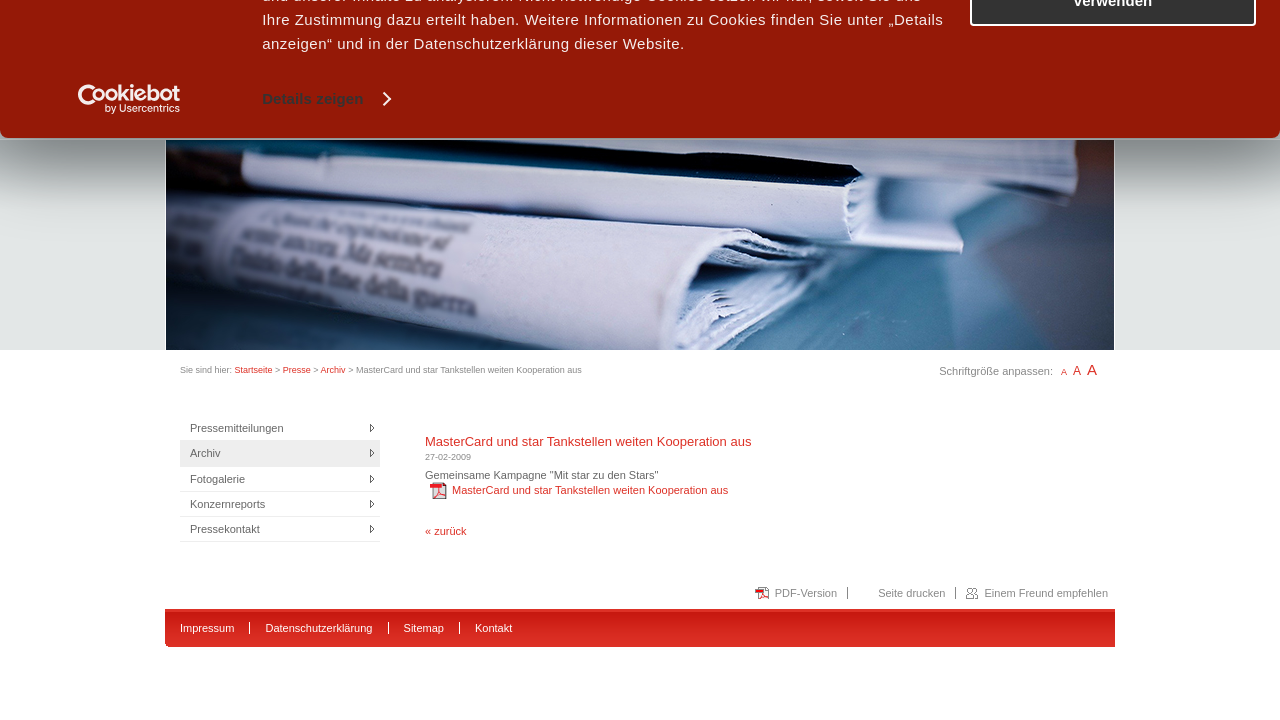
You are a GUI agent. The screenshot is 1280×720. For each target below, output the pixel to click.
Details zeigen (312, 223)
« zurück (446, 531)
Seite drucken (911, 593)
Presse (297, 370)
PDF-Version (806, 593)
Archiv (333, 370)
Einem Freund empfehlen (1046, 593)
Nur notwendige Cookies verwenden (1113, 117)
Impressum (207, 628)
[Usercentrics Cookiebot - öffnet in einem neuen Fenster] (129, 224)
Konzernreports (227, 504)
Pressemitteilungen (237, 428)
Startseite (254, 370)
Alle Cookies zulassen (1113, 49)
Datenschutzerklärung (318, 628)
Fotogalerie (217, 479)
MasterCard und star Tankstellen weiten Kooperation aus (579, 490)
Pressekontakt (225, 529)
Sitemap (424, 628)
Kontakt (493, 628)
